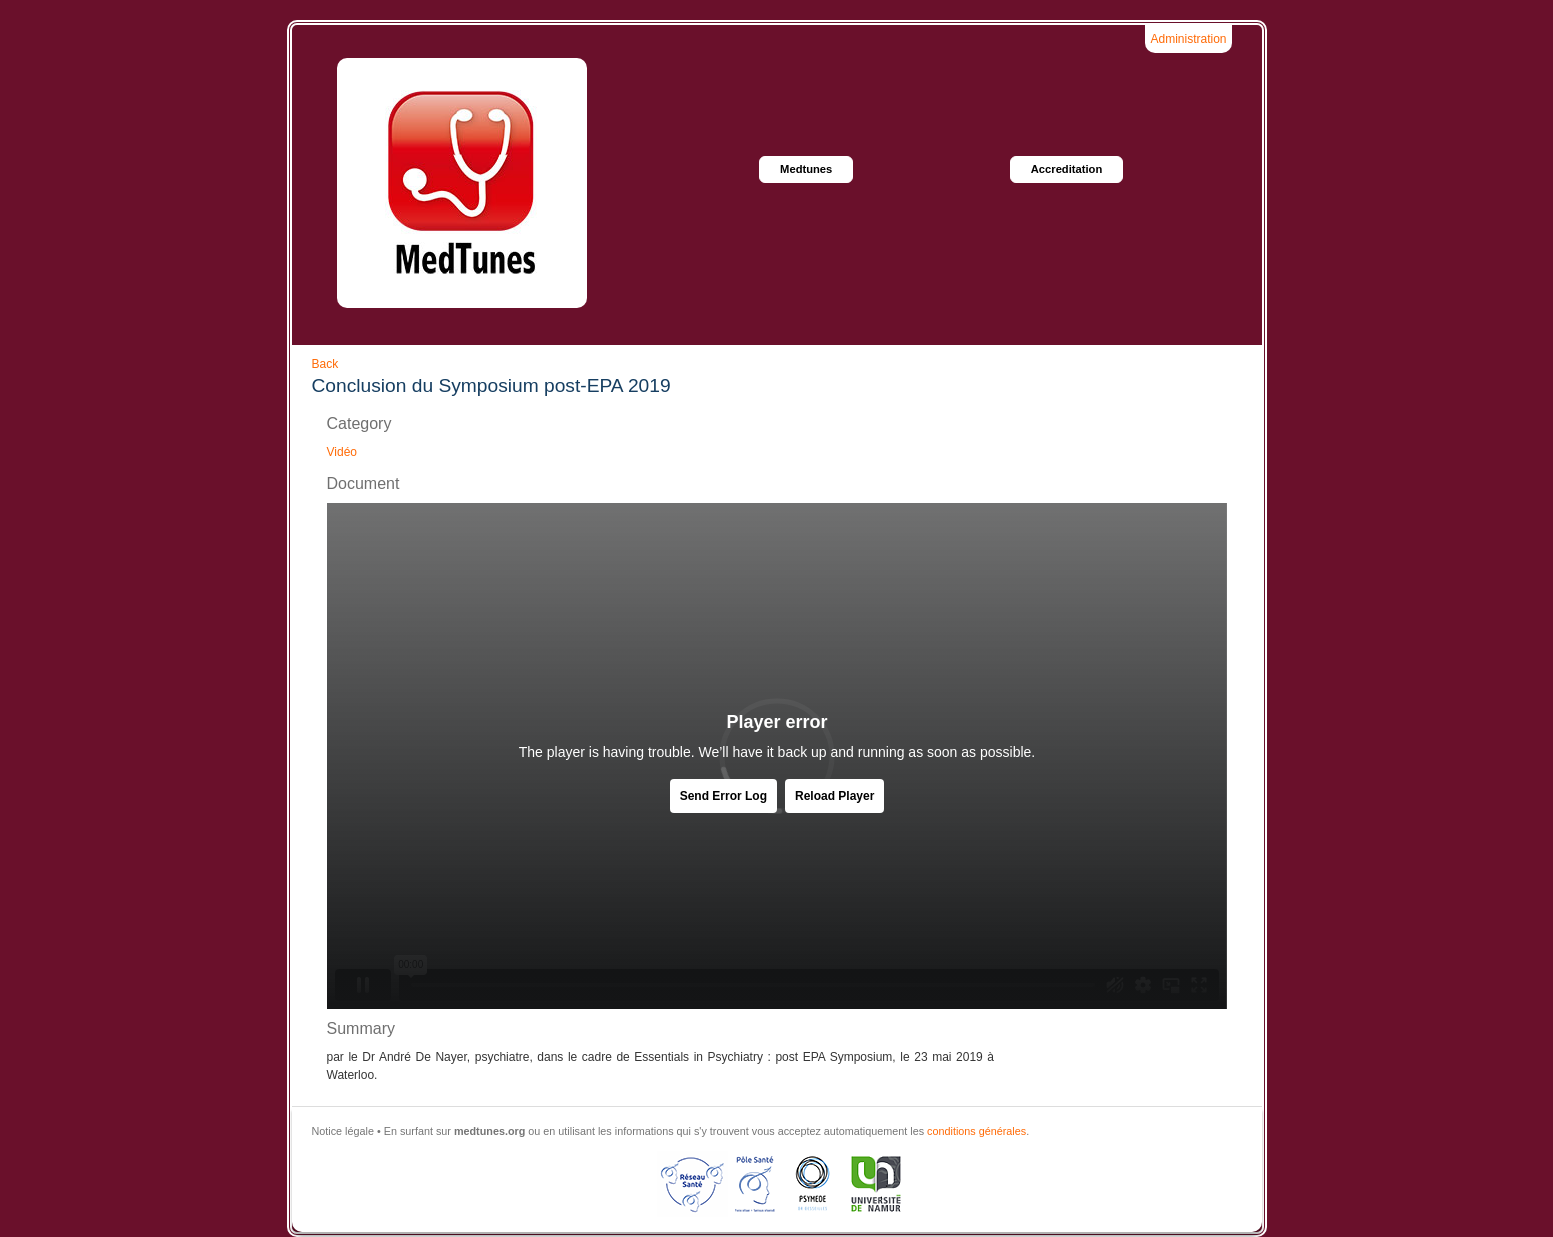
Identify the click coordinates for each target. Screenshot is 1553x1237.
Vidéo (342, 452)
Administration (1188, 39)
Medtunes (806, 169)
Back (325, 364)
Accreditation (1067, 169)
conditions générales (976, 1131)
